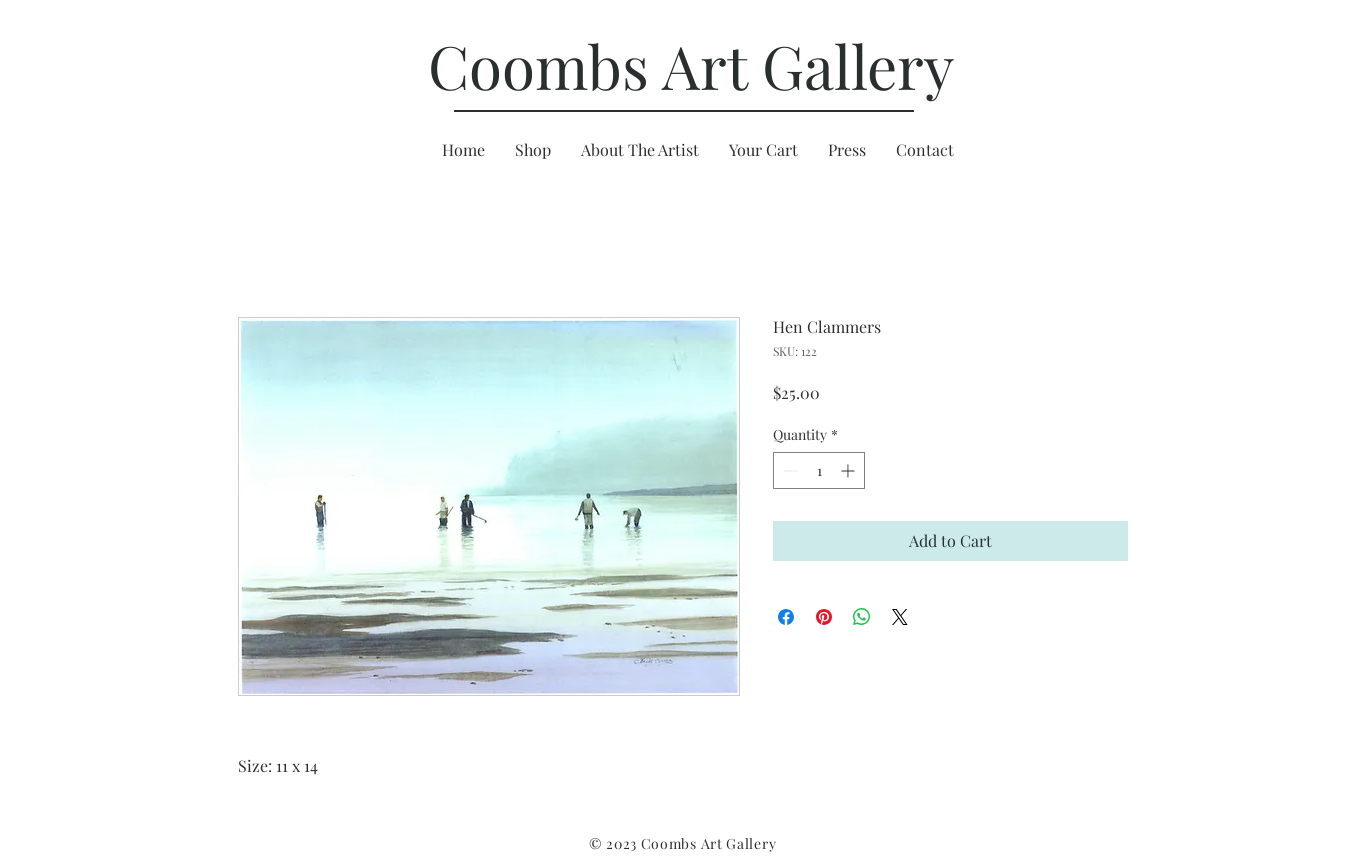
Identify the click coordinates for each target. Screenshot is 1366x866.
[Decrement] (788, 470)
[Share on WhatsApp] (862, 617)
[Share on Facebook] (786, 617)
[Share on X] (900, 617)
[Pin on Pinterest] (824, 617)
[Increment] (849, 470)
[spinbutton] (819, 470)
